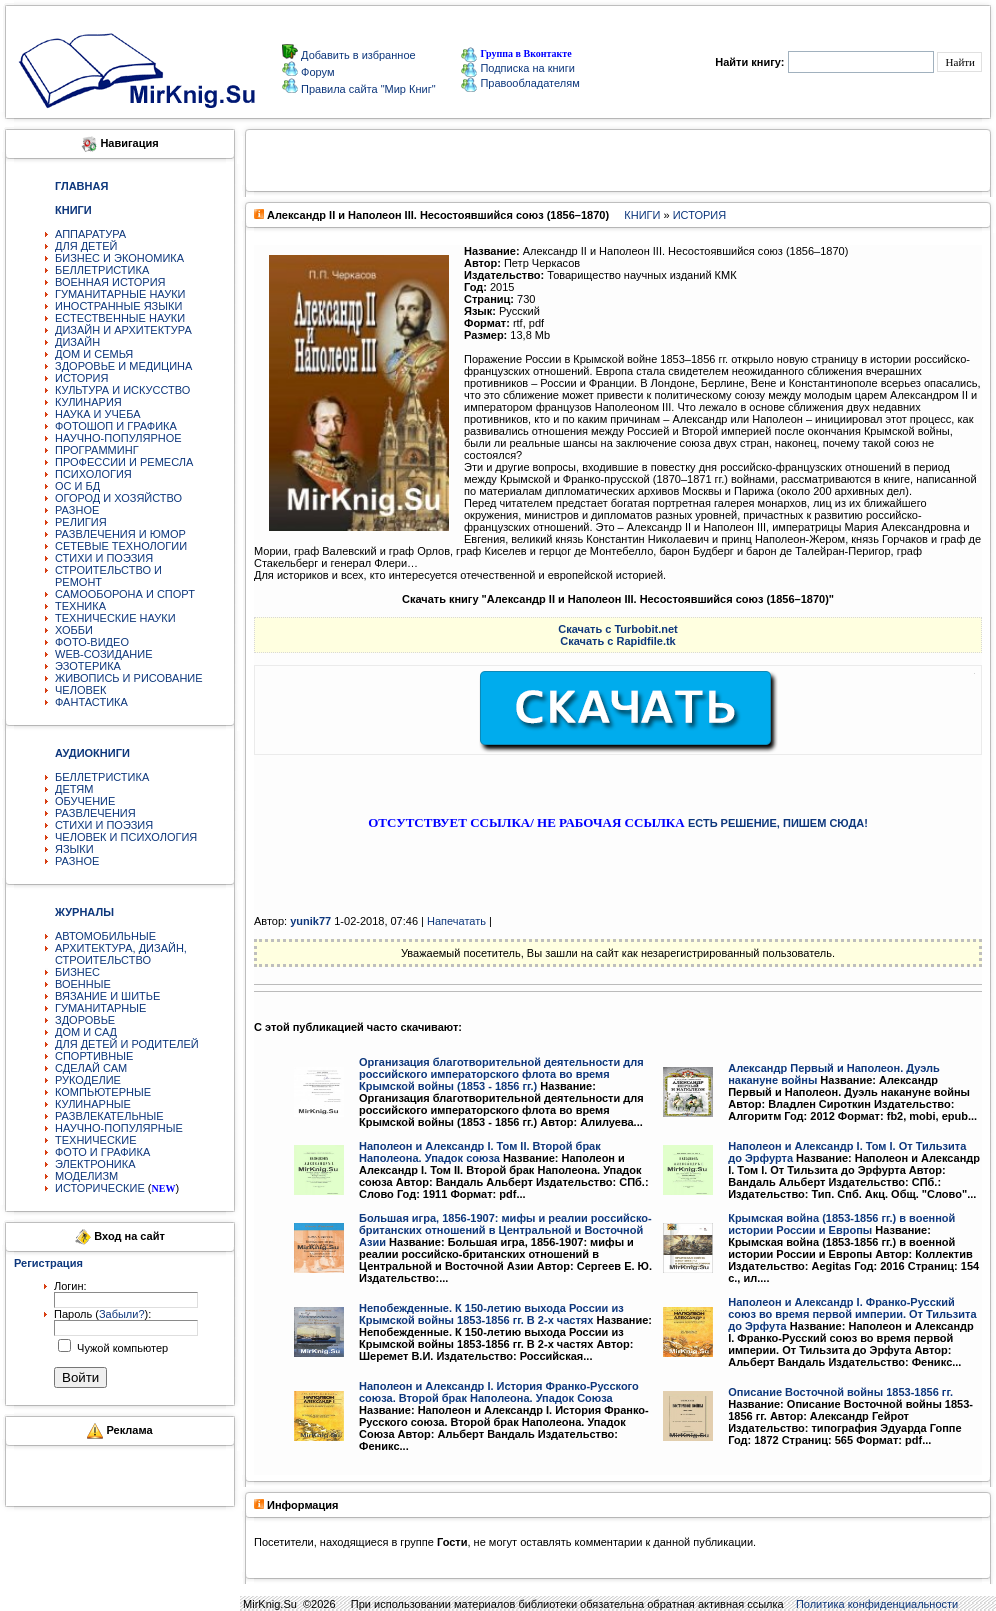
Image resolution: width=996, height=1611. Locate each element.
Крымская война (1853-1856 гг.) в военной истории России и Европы (841, 1224)
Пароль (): (102, 1314)
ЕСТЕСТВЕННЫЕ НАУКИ (120, 318)
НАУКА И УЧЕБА (98, 414)
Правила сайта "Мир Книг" (367, 89)
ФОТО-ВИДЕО (92, 642)
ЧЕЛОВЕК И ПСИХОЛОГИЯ (126, 837)
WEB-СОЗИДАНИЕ (104, 654)
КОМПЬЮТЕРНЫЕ (103, 1092)
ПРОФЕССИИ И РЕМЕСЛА (124, 462)
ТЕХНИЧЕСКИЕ (96, 1140)
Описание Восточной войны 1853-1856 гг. (840, 1392)
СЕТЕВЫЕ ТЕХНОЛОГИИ (121, 546)
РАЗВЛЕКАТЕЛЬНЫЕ (109, 1116)
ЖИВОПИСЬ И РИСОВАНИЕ (129, 678)
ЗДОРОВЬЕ (85, 1020)
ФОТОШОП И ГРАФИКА (116, 426)
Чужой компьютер (121, 1348)
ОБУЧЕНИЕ (85, 801)
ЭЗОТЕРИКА (88, 666)
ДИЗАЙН (77, 342)
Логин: (70, 1286)
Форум (316, 72)
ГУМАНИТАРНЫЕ (100, 1008)
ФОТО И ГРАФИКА (102, 1152)
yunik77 (310, 921)
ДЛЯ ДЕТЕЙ (86, 246)
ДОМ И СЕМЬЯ (94, 354)
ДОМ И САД (86, 1032)
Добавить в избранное (357, 55)
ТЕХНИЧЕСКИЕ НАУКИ (115, 618)
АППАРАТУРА (90, 234)
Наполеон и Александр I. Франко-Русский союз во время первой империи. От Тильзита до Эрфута (852, 1314)
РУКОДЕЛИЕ (88, 1080)
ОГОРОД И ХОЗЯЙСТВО (118, 498)
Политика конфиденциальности (877, 1604)
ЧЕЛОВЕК (81, 690)
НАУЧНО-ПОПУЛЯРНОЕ (118, 438)
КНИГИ (642, 215)
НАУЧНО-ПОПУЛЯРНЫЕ (119, 1128)
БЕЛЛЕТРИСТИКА (102, 270)
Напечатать (456, 921)
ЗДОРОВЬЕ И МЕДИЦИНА (123, 366)
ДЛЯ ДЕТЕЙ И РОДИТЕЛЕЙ (127, 1044)
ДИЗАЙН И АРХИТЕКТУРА (123, 330)
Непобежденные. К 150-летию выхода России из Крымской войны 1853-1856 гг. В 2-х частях (491, 1314)
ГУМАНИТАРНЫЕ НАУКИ (120, 294)
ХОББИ (74, 630)
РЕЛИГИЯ (81, 522)
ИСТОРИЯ (81, 378)
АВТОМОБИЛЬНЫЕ (105, 936)
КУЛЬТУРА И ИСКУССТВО (122, 390)
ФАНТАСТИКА (91, 702)
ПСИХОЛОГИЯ (93, 474)
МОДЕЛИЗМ (86, 1176)
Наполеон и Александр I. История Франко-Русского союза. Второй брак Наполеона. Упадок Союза (499, 1392)
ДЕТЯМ (74, 789)
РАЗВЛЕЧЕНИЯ (95, 813)
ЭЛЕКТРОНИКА (95, 1164)
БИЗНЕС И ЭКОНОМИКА (119, 258)
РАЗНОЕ (77, 510)
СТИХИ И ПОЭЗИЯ (104, 558)
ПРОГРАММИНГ (97, 450)
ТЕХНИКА (80, 606)
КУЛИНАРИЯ (88, 402)
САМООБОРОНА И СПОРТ (125, 594)
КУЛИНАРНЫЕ (93, 1104)
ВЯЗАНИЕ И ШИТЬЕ (107, 996)
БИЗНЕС (77, 972)
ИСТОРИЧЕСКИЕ (100, 1188)
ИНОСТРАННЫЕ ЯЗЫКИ (118, 306)
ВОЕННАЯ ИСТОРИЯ (110, 282)
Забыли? (122, 1314)
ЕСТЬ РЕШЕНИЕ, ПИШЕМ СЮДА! (778, 823)
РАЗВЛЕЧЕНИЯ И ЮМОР (120, 534)
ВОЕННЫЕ (83, 984)
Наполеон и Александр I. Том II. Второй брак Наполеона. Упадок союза (480, 1152)
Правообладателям (520, 83)
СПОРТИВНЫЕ (94, 1056)
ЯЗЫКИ (74, 849)
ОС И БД (77, 486)
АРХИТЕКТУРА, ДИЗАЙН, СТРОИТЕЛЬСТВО (121, 954)
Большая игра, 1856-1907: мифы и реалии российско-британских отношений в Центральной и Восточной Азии (505, 1230)
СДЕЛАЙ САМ (91, 1068)
